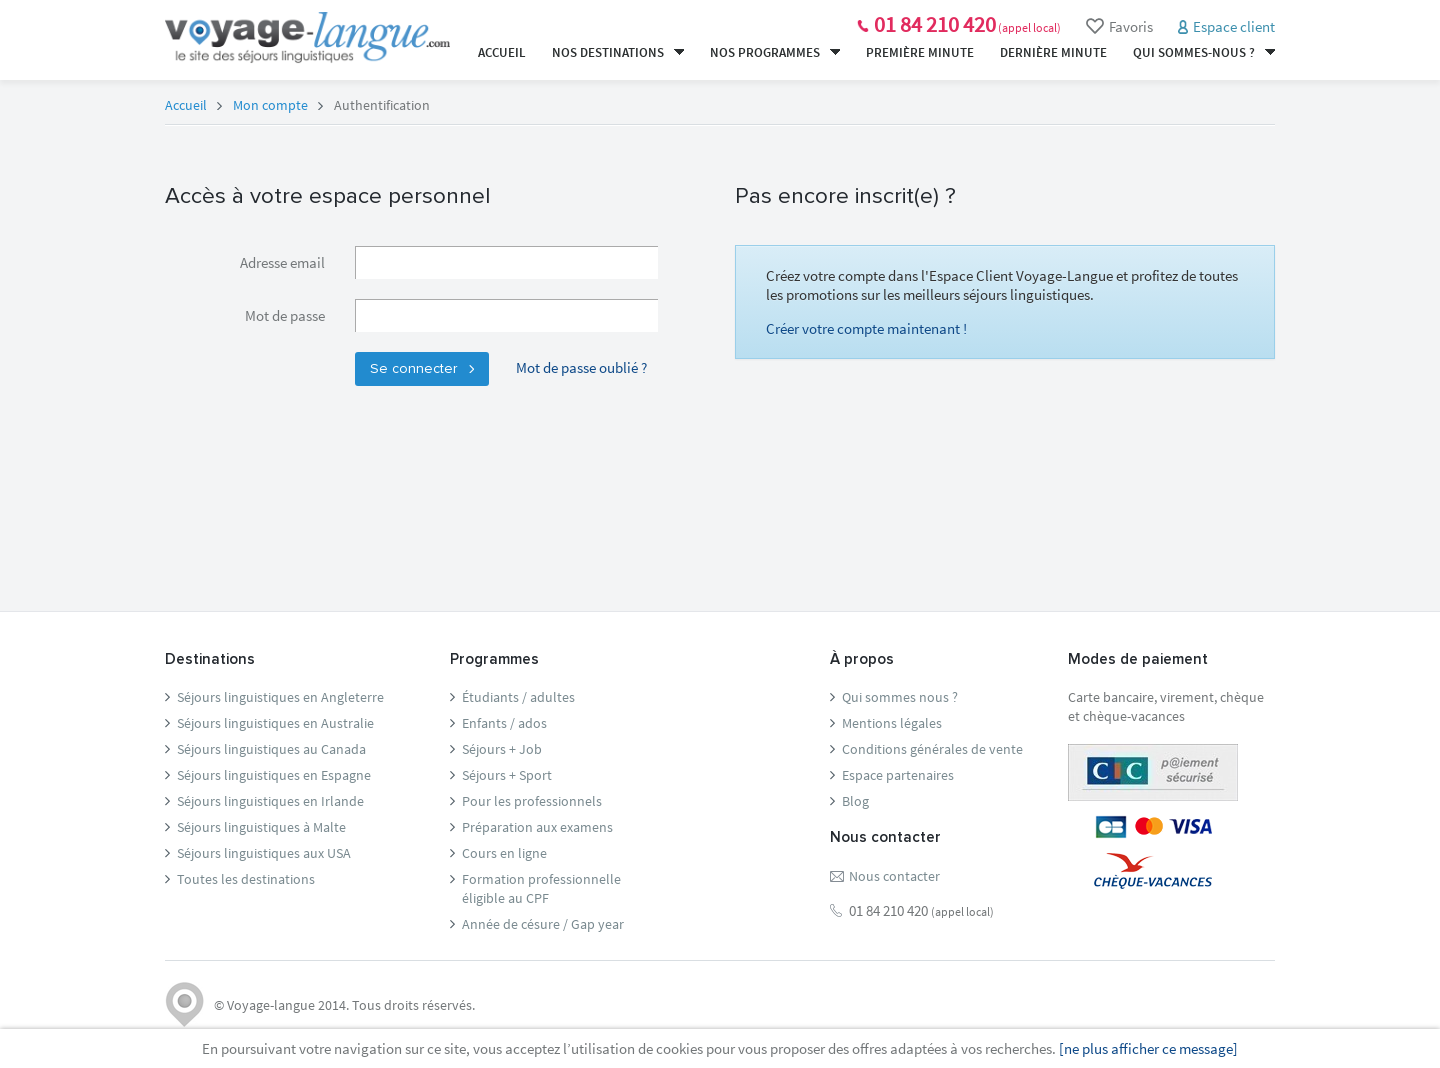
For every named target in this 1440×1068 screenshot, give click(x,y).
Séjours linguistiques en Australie (275, 723)
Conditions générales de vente (932, 749)
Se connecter (422, 369)
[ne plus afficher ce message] (1148, 1048)
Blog (855, 801)
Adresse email (282, 262)
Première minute (920, 52)
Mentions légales (892, 723)
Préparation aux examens (537, 827)
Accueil (502, 52)
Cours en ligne (504, 853)
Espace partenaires (898, 775)
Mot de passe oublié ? (581, 367)
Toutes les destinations (246, 879)
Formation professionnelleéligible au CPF (541, 888)
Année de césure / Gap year (543, 924)
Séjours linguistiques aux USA (264, 853)
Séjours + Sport (507, 775)
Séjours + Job (502, 749)
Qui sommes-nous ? (1204, 52)
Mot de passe (285, 315)
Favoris (1119, 26)
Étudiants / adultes (518, 697)
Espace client (1234, 26)
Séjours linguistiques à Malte (261, 827)
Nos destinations (618, 52)
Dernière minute (1053, 52)
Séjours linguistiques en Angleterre (280, 697)
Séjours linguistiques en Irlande (270, 801)
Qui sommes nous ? (900, 697)
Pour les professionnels (532, 801)
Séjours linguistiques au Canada (271, 749)
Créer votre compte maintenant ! (866, 328)
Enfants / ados (504, 723)
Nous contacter (894, 876)
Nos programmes (775, 52)
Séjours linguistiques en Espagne (274, 775)
